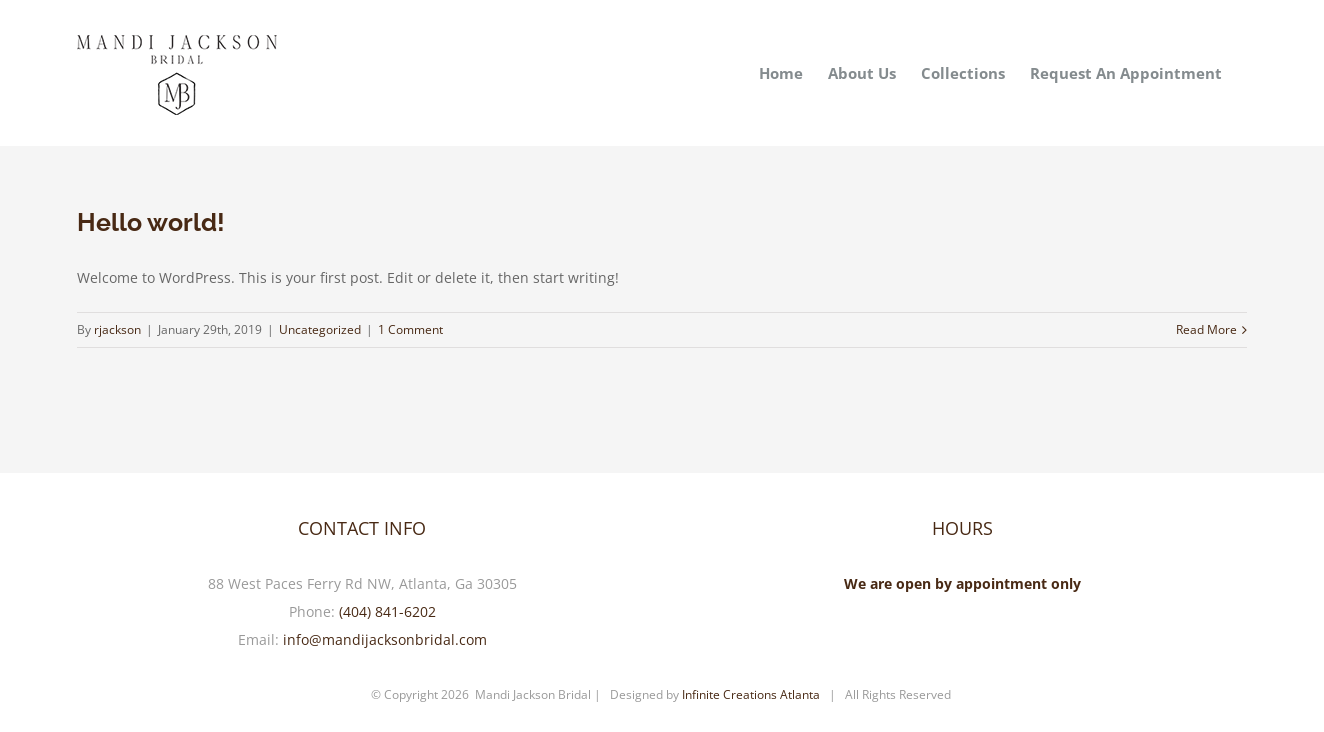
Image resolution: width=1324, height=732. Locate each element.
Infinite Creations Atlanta (751, 694)
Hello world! (151, 222)
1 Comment (410, 329)
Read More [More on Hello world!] (1206, 329)
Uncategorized (320, 329)
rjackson (117, 329)
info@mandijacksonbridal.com (385, 639)
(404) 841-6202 (387, 611)
